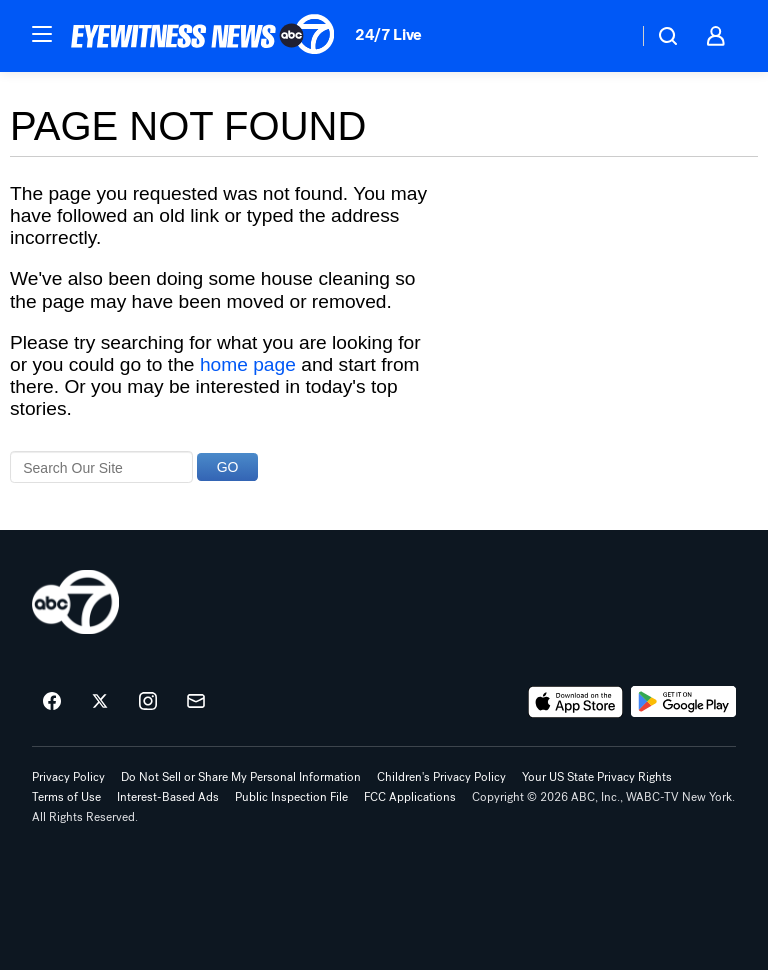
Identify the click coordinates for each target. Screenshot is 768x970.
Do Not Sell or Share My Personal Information (241, 777)
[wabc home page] (75, 602)
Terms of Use (66, 797)
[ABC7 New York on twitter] (100, 702)
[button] (42, 34)
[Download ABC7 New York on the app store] (576, 702)
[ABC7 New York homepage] (203, 36)
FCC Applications (410, 797)
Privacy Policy (68, 777)
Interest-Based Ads (168, 797)
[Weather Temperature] (606, 36)
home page (248, 364)
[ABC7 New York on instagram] (148, 702)
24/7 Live (388, 34)
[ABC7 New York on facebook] (52, 702)
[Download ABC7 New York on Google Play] (683, 702)
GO (228, 467)
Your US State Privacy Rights (597, 777)
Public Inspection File (291, 797)
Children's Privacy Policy (441, 777)
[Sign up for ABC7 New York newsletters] (196, 702)
